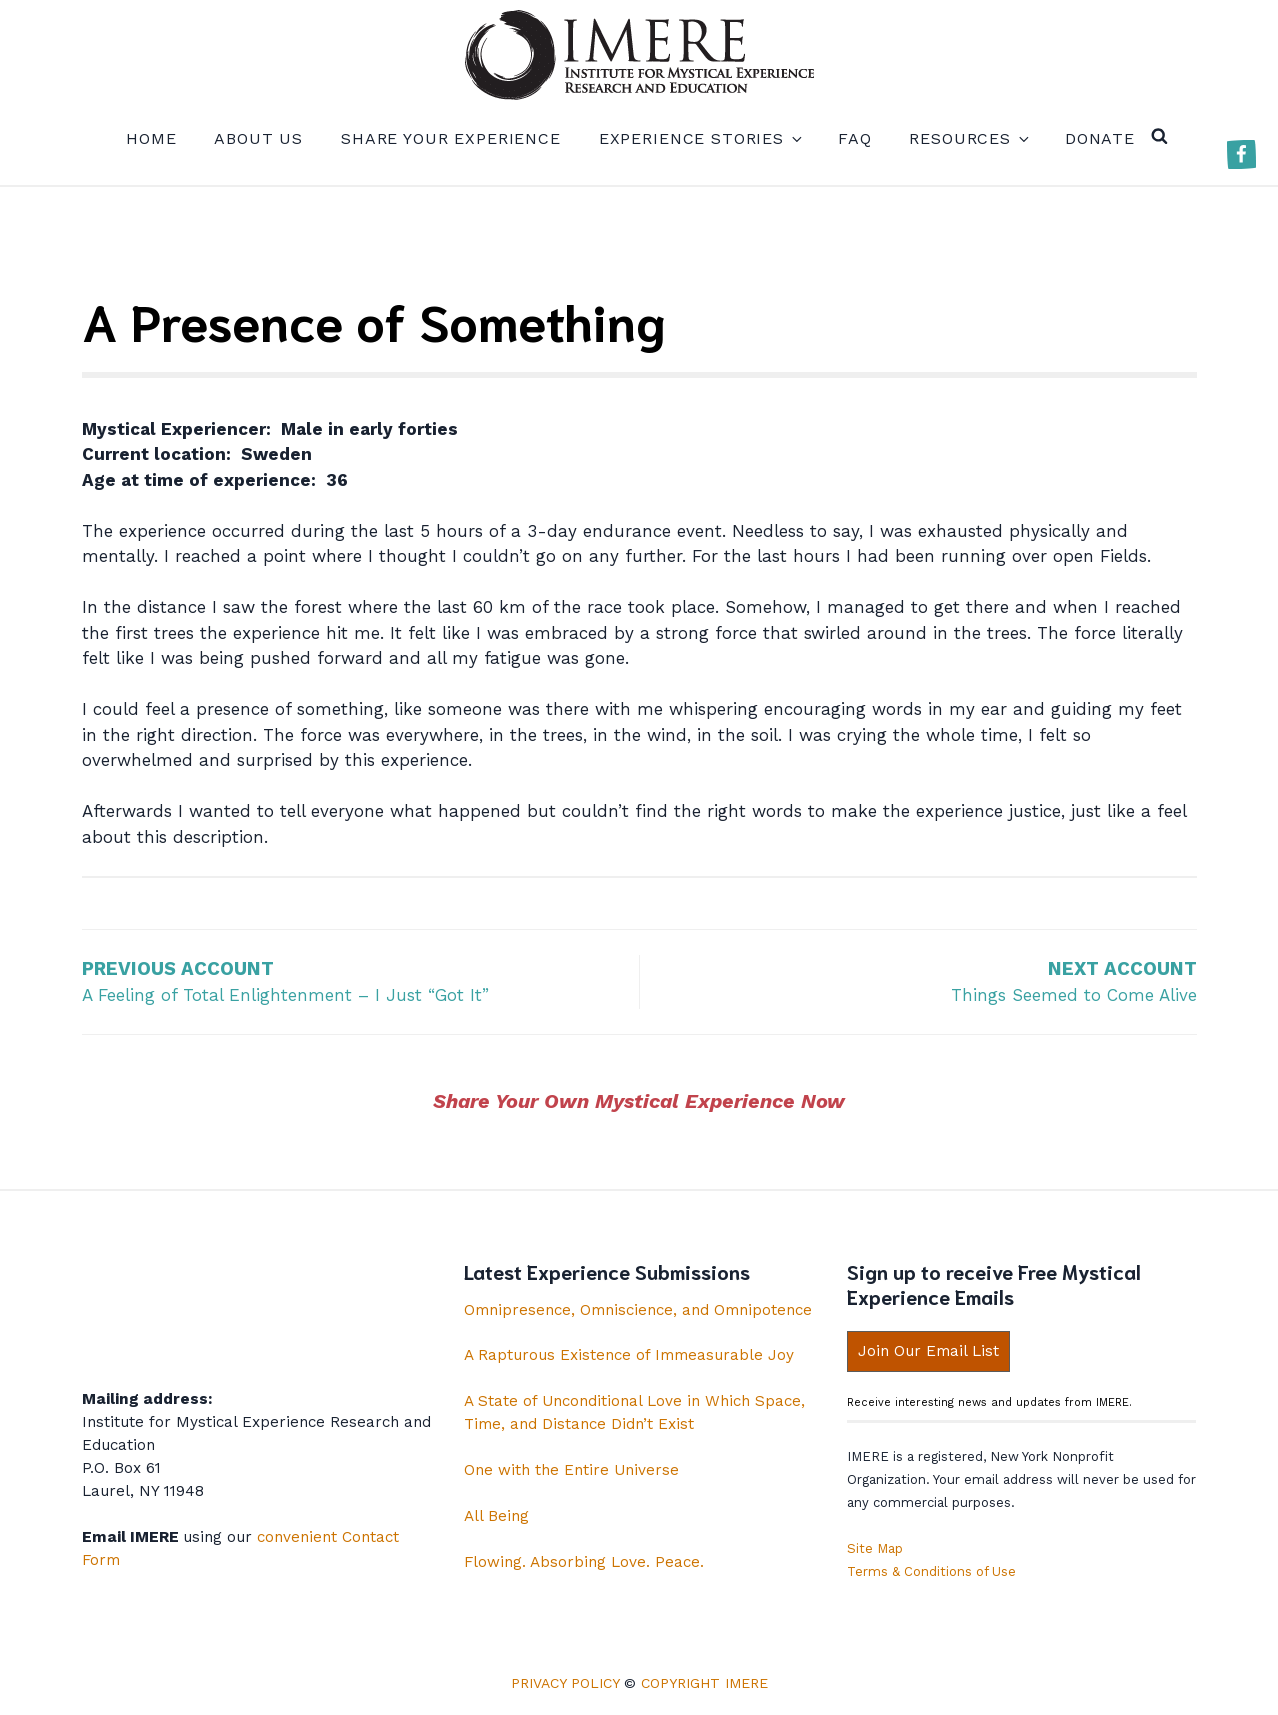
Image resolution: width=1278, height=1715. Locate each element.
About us (258, 138)
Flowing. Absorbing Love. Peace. (584, 1562)
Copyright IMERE (704, 1683)
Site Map (875, 1548)
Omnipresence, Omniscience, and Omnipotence (638, 1310)
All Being (496, 1516)
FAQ (855, 138)
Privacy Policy (565, 1683)
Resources (968, 138)
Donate (1100, 138)
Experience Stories (699, 138)
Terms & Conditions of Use (931, 1571)
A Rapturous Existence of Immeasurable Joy (629, 1355)
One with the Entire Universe (571, 1470)
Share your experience (451, 138)
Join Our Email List (928, 1351)
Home (151, 138)
